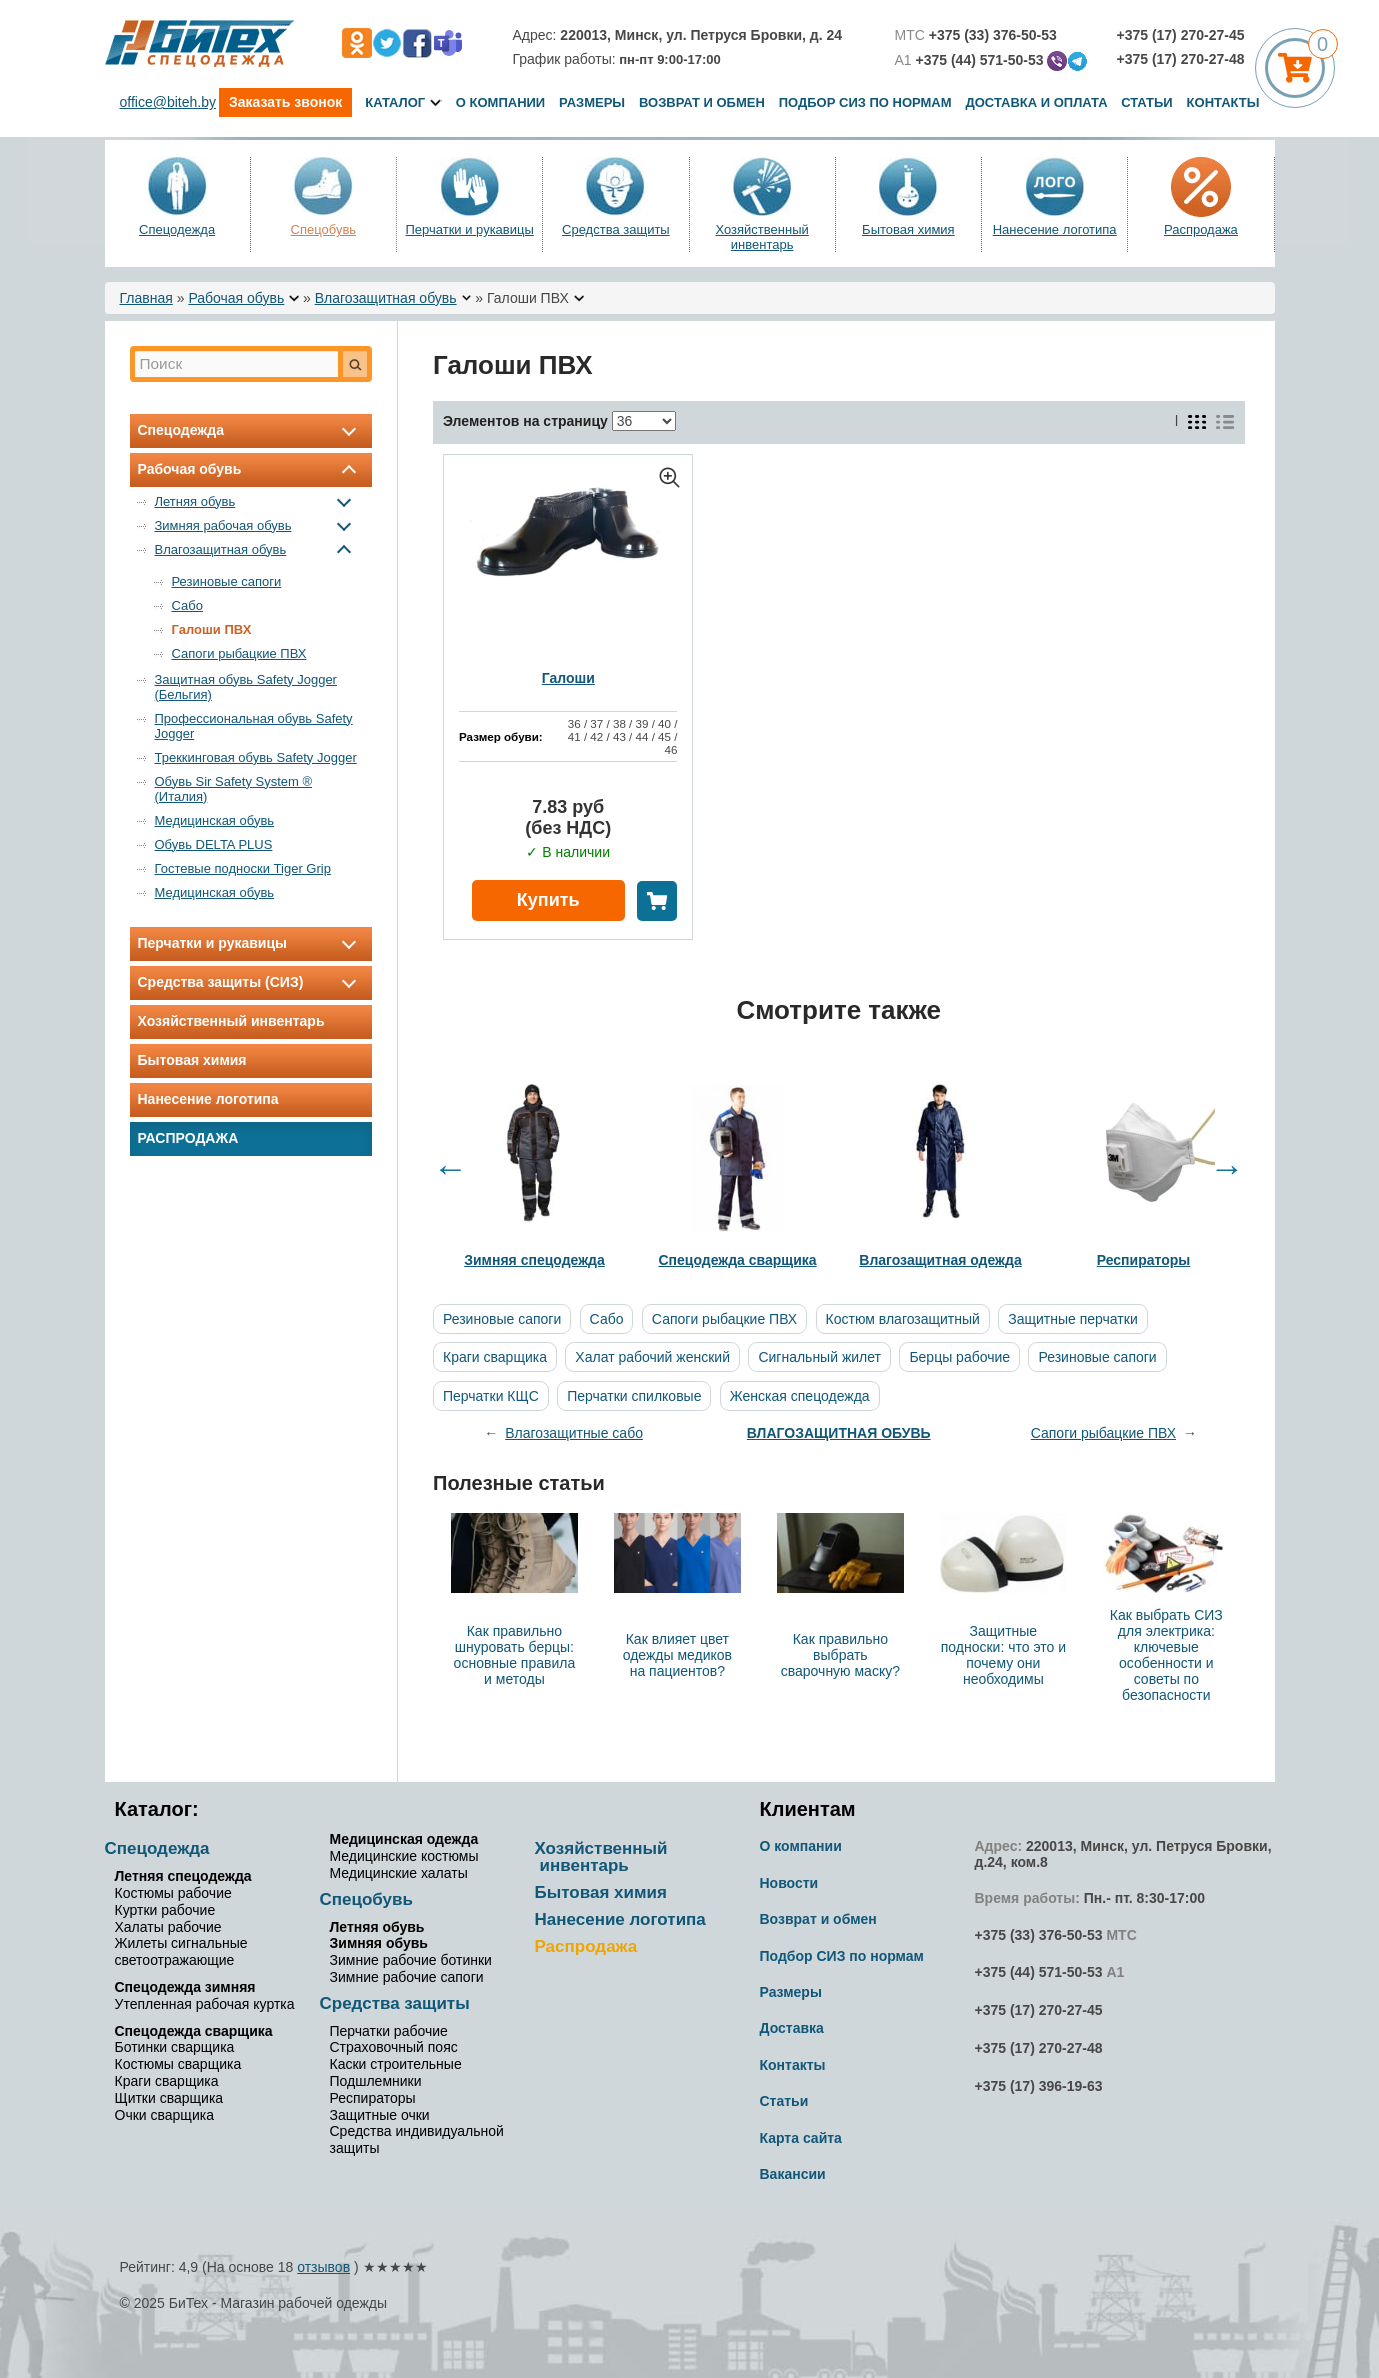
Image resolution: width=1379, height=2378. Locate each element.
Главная (146, 298)
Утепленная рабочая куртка (205, 2004)
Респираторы (373, 2098)
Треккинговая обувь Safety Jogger (256, 757)
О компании (500, 102)
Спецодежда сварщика (194, 2031)
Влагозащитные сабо (574, 1433)
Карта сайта (801, 2138)
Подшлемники (376, 2081)
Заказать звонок (285, 102)
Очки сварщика (164, 2115)
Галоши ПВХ (212, 629)
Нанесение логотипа (1055, 229)
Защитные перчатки (1072, 1319)
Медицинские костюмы (404, 1856)
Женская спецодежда (800, 1396)
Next (1227, 1168)
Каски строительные (396, 2064)
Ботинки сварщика (175, 2047)
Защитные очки (380, 2115)
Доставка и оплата (1038, 102)
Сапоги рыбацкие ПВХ (239, 653)
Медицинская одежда (404, 1839)
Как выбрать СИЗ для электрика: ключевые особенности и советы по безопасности (1166, 1655)
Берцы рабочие (959, 1357)
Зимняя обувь (379, 1943)
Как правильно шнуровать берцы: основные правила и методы (515, 1655)
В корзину (657, 901)
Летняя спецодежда (183, 1876)
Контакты (1223, 102)
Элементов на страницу (525, 421)
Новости (789, 1883)
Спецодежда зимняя (185, 1987)
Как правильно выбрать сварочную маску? (840, 1655)
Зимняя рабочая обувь (257, 525)
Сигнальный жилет (819, 1357)
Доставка (792, 2028)
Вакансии (793, 2174)
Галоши (568, 678)
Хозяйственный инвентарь (761, 237)
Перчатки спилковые (634, 1396)
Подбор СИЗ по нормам (865, 102)
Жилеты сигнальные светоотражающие (181, 1951)
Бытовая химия (908, 229)
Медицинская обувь (215, 820)
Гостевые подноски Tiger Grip (243, 868)
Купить (548, 900)
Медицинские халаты (399, 1873)
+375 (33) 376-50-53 (1039, 1935)
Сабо (187, 605)
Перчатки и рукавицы (469, 229)
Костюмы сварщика (178, 2064)
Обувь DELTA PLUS (214, 844)
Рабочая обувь (236, 298)
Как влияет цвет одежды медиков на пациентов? (677, 1655)
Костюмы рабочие (173, 1893)
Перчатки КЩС (491, 1396)
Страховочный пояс (394, 2047)
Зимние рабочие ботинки (411, 1960)
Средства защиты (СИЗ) (251, 982)
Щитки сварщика (169, 2098)
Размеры (592, 102)
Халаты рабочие (168, 1927)
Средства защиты (616, 229)
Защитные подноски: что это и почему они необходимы (1003, 1655)
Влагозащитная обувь (386, 298)
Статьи (1147, 102)
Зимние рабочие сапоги (407, 1977)
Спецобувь (324, 229)
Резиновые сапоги (227, 581)
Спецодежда (177, 229)
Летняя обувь (257, 501)
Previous (450, 1168)
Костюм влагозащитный (903, 1319)
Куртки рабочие (165, 1910)
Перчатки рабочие (389, 2031)
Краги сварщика (495, 1357)
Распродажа (1201, 229)
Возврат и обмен (702, 102)
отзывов (323, 2267)
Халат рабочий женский (652, 1357)
